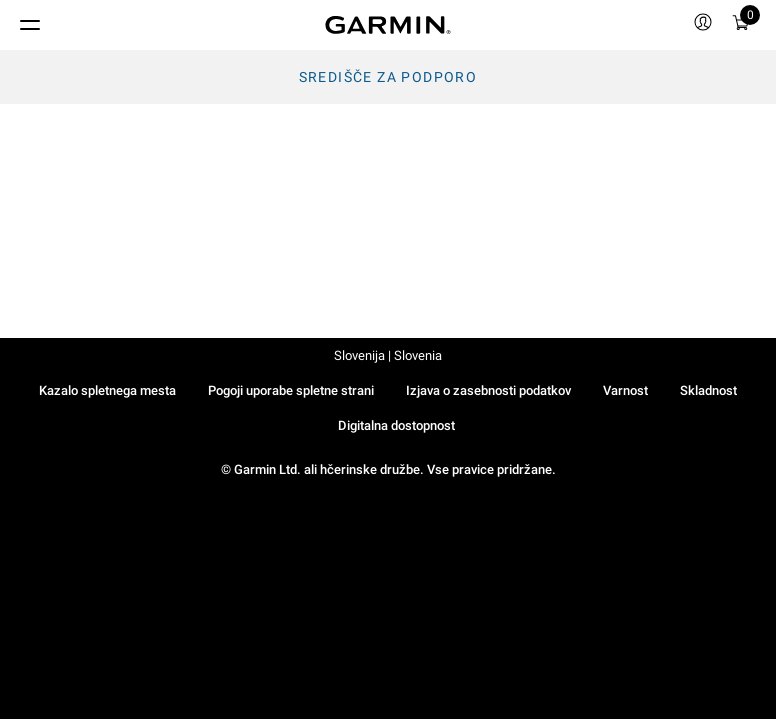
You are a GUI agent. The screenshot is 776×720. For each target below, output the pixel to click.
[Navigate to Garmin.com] (388, 25)
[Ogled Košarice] (741, 25)
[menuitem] (703, 25)
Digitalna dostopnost (396, 425)
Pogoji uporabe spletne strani (291, 390)
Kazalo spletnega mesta (107, 390)
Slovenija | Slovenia (388, 355)
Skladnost (708, 390)
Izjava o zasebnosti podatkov (488, 390)
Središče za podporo (388, 77)
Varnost (625, 390)
